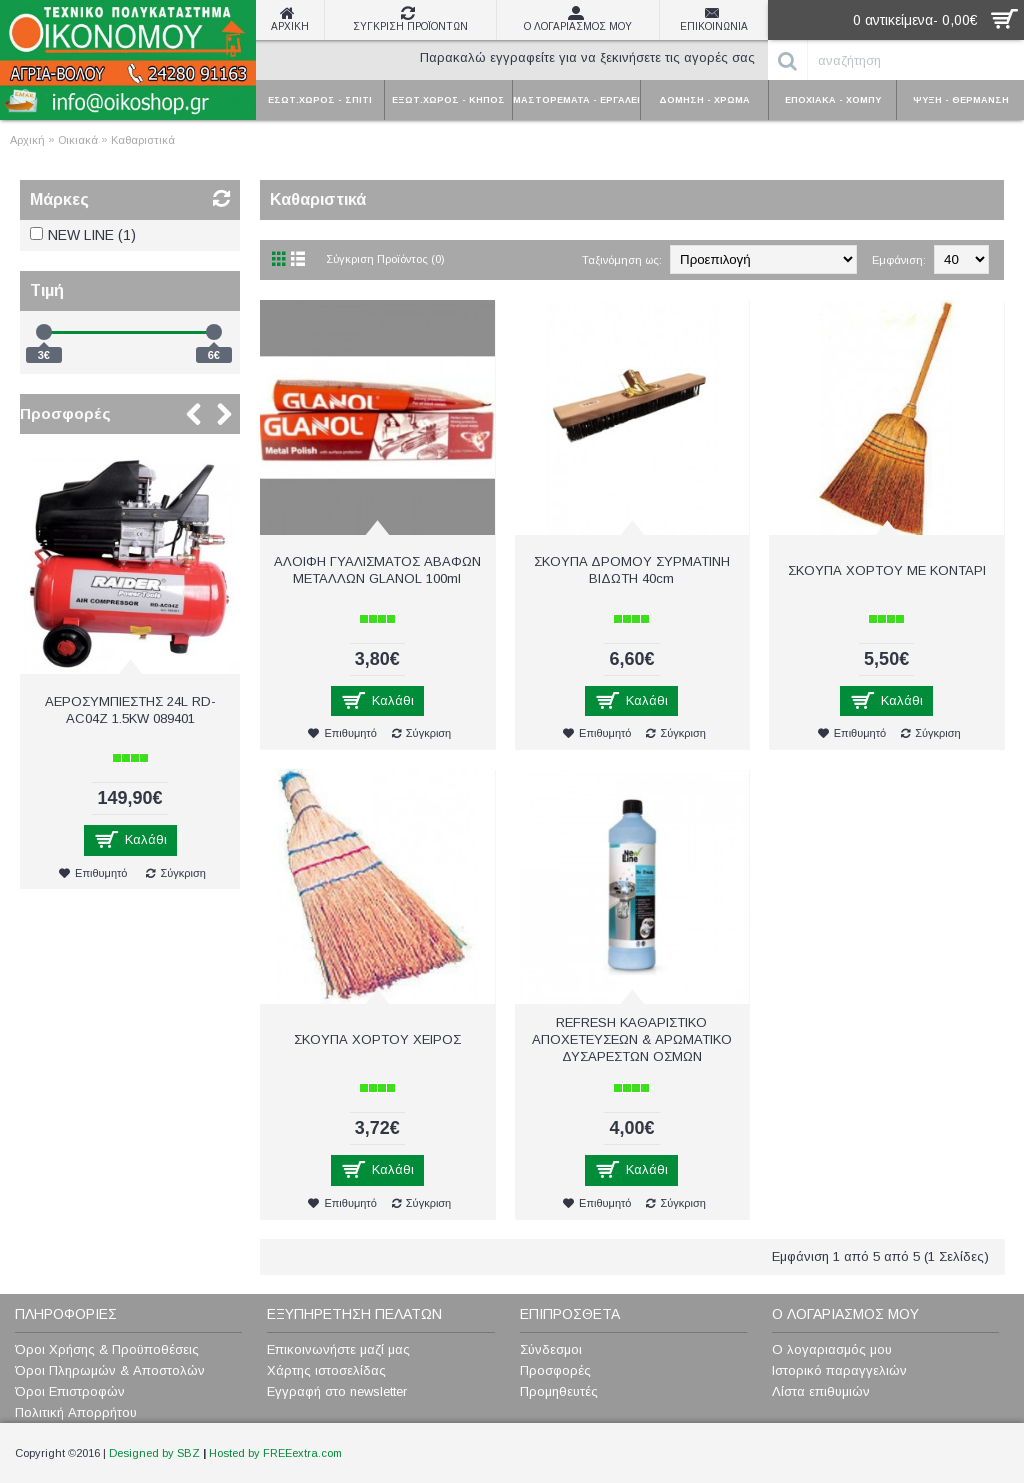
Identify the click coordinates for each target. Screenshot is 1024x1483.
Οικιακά (78, 140)
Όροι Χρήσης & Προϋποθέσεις (107, 1349)
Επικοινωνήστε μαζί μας (338, 1349)
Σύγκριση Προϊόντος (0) (385, 259)
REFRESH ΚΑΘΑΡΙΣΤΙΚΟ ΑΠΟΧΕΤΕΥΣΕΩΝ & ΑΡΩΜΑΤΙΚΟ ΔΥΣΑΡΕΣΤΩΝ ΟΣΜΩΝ (632, 1039)
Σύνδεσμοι (551, 1349)
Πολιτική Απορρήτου (76, 1412)
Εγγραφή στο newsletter (337, 1391)
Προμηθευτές (559, 1391)
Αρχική (27, 140)
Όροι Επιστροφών (70, 1391)
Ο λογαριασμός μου (832, 1349)
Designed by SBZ (154, 1453)
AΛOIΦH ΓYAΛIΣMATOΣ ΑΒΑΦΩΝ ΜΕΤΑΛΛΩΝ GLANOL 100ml (377, 570)
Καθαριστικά (143, 140)
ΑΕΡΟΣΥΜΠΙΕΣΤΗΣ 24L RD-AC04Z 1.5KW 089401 (130, 710)
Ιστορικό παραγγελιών (839, 1370)
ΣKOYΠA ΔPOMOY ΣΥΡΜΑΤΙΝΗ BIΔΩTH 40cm (632, 570)
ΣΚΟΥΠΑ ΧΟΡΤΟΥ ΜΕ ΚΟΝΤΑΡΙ (887, 570)
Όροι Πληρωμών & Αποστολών (110, 1370)
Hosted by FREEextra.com (275, 1453)
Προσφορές (65, 413)
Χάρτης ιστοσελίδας (326, 1370)
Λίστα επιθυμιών (821, 1391)
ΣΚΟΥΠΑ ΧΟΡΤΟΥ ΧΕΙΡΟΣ (377, 1039)
